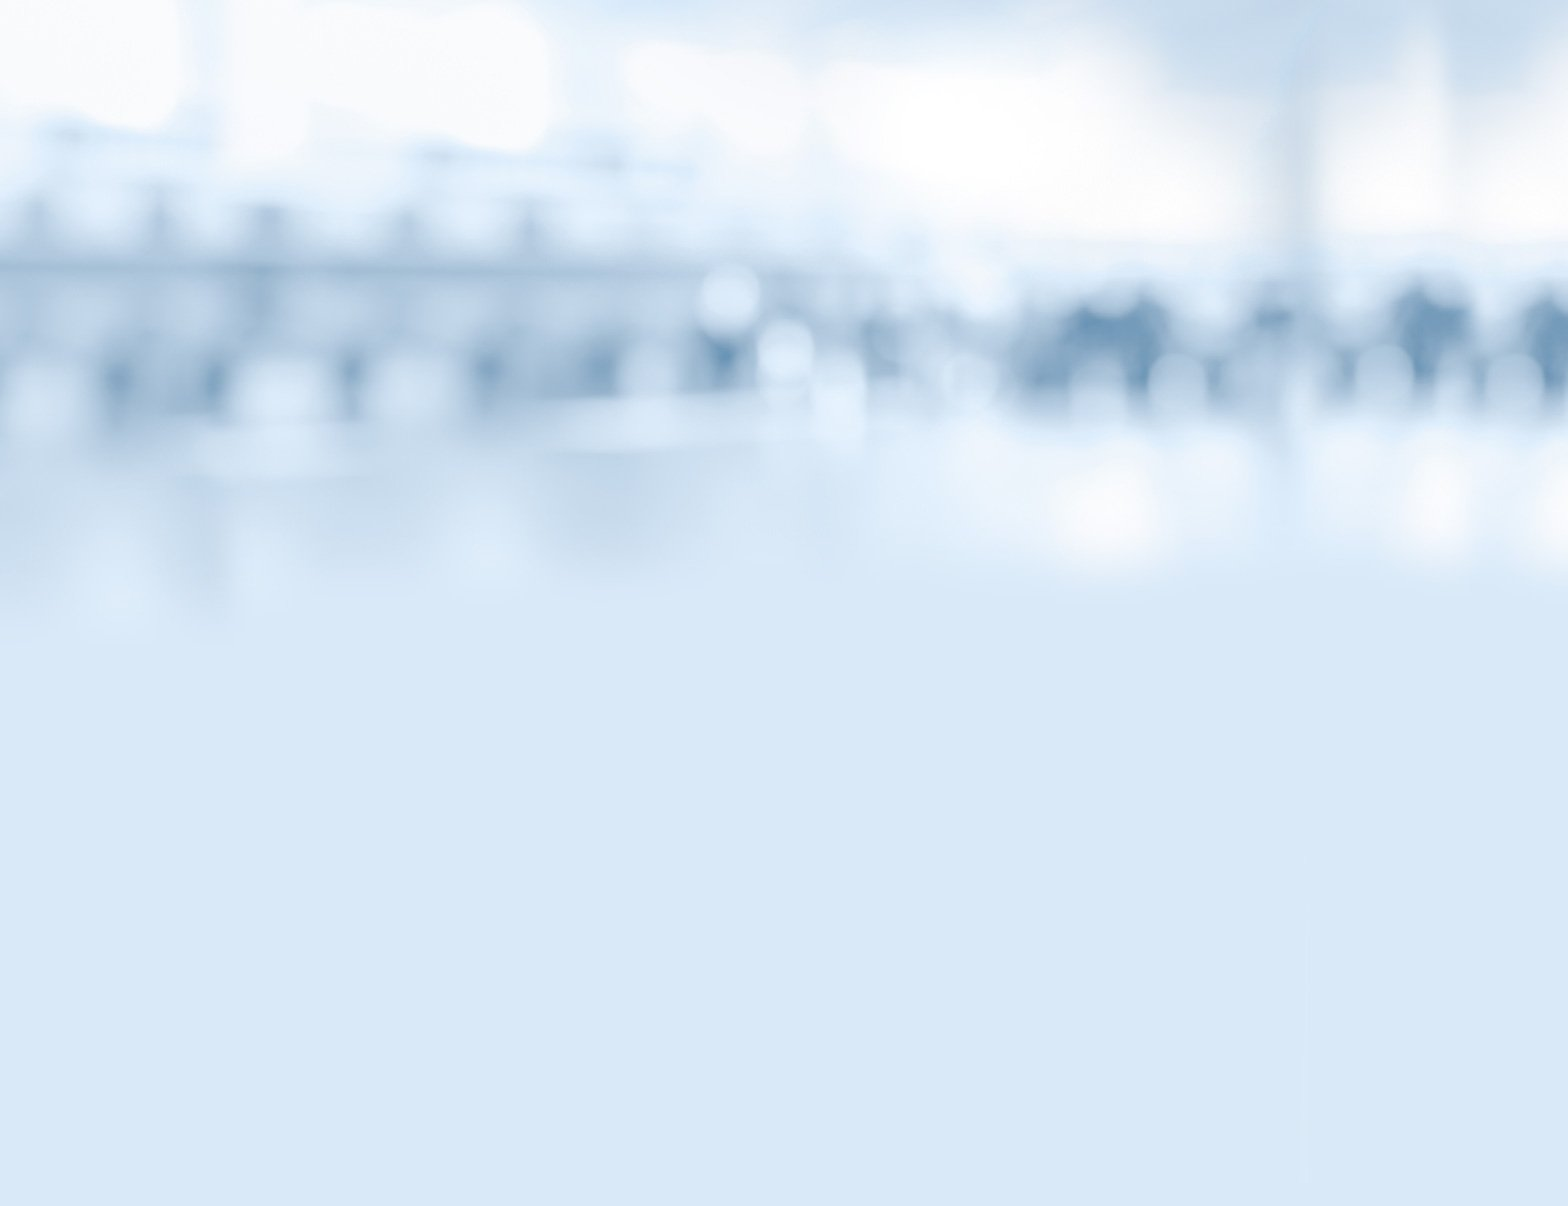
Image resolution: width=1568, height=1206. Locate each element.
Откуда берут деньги (399, 677)
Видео (646, 173)
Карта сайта (693, 1091)
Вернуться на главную (1163, 42)
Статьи (507, 173)
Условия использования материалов (907, 1091)
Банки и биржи (383, 551)
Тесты (923, 173)
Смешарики (374, 509)
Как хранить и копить (403, 635)
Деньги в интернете (397, 593)
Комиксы (784, 173)
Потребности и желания (410, 719)
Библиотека (1061, 173)
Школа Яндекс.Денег (399, 761)
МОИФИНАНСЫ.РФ (784, 295)
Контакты (570, 1091)
